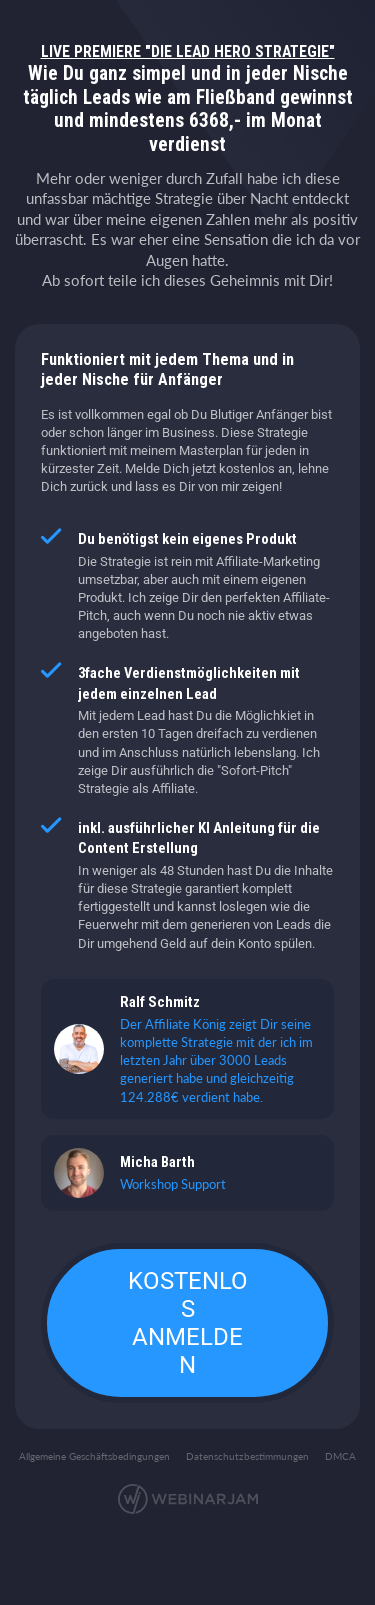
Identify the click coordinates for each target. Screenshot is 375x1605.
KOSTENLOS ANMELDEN (188, 1323)
